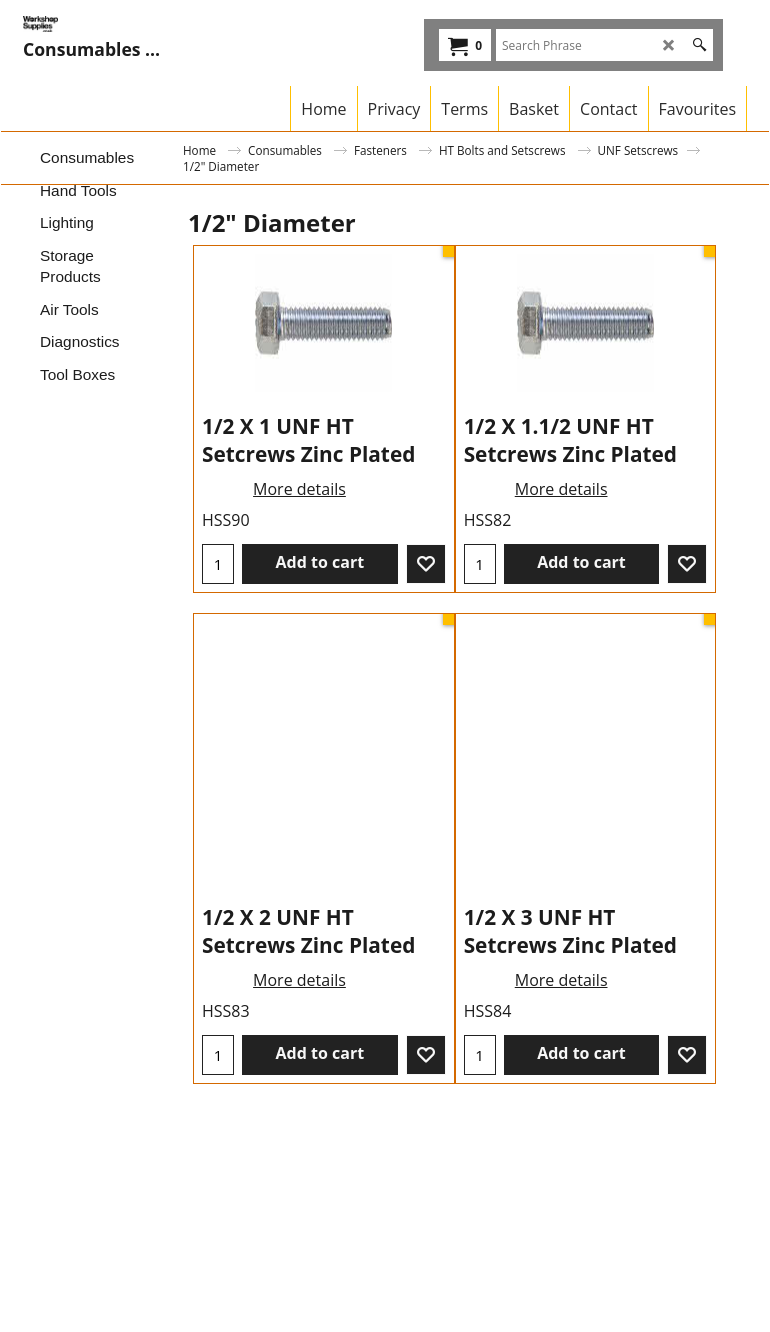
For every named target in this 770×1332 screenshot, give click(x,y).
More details (299, 612)
